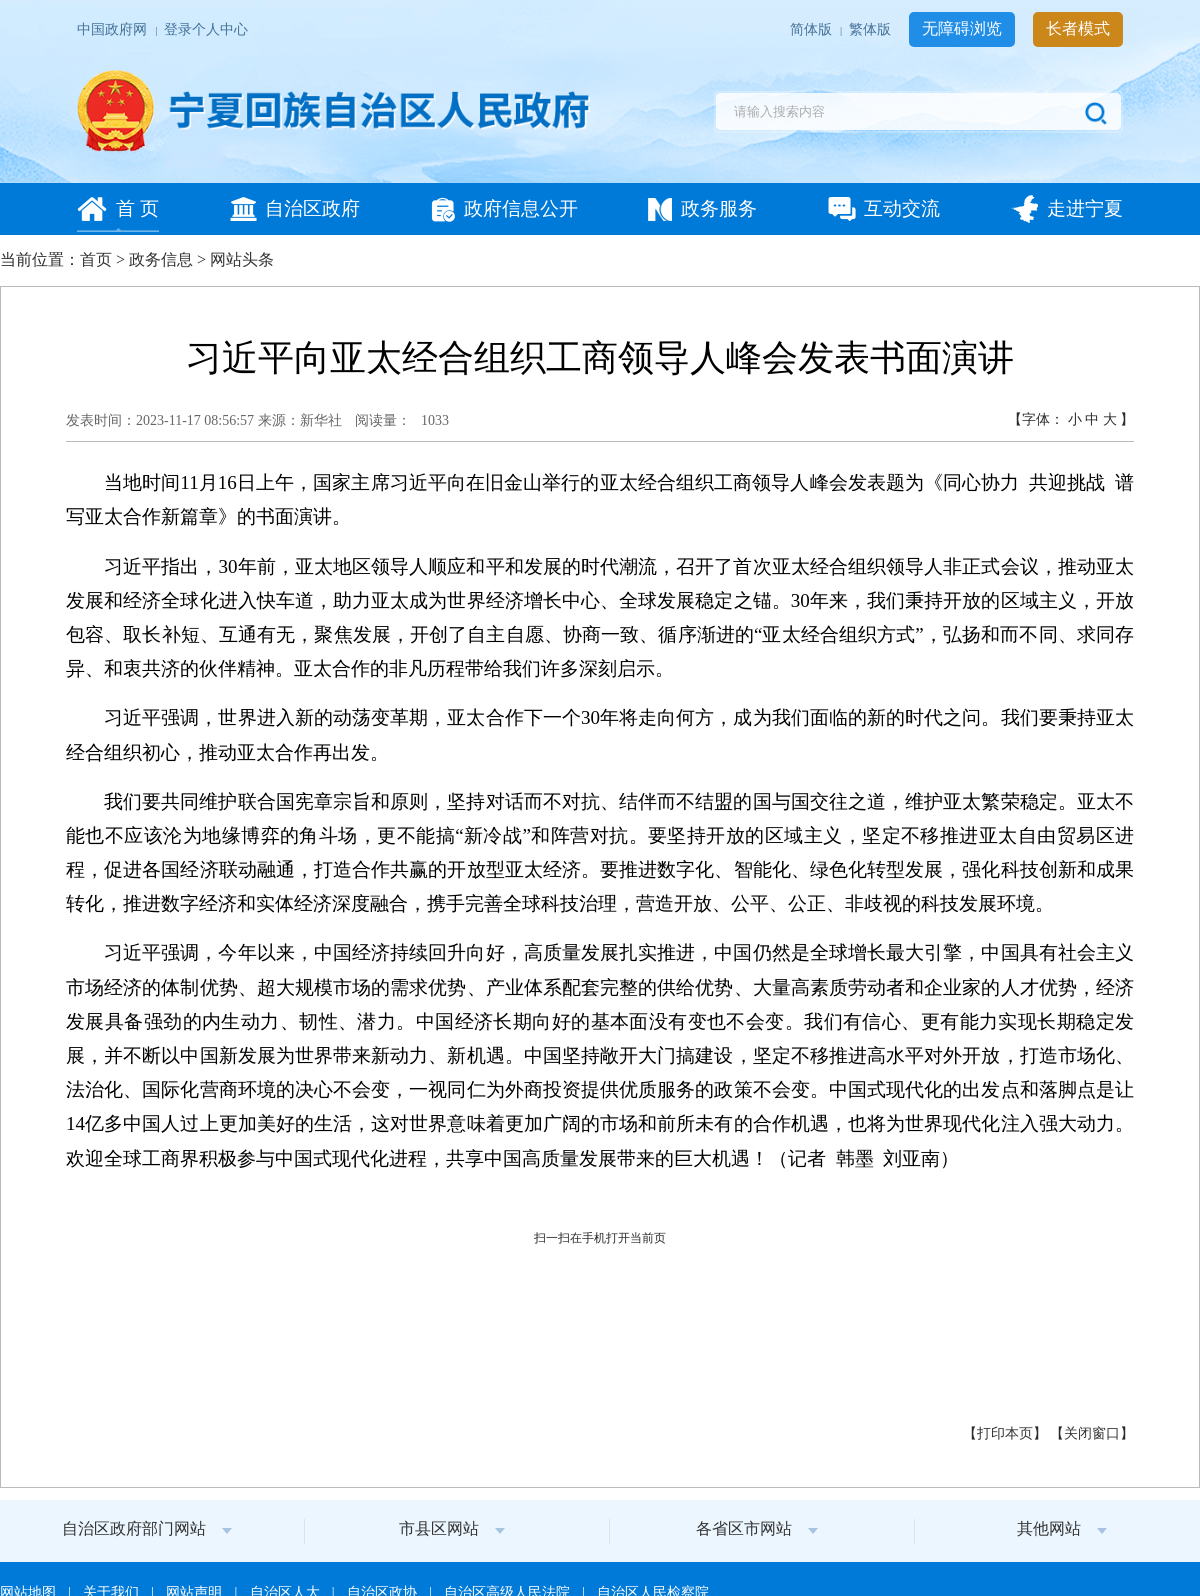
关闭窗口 (1092, 1433)
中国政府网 (113, 29)
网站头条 (242, 259)
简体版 (812, 29)
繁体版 (871, 29)
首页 (96, 259)
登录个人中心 (206, 29)
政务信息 (161, 259)
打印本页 (1005, 1433)
